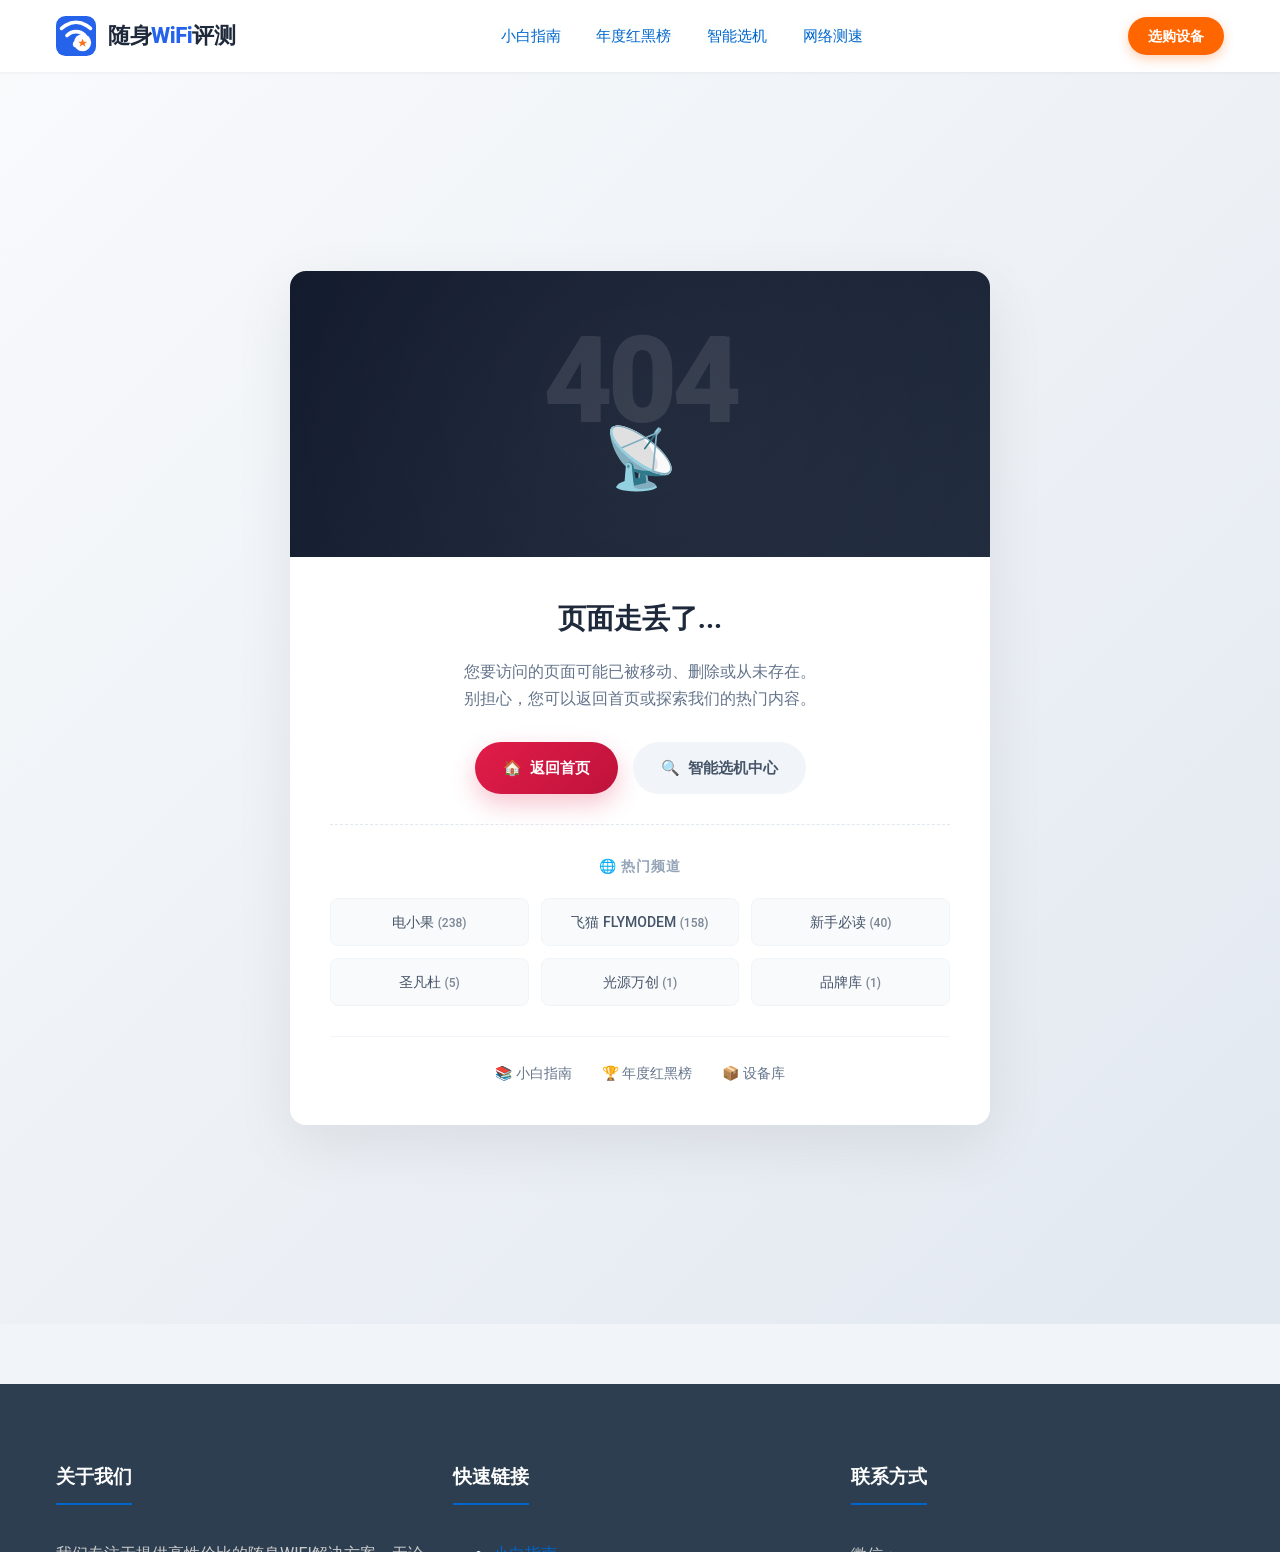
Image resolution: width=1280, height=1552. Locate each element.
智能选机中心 (719, 768)
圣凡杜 (429, 982)
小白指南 (533, 35)
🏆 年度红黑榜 (647, 1073)
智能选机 (737, 35)
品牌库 (850, 982)
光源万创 (640, 982)
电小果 (429, 922)
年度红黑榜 (635, 35)
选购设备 (1176, 36)
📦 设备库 (753, 1073)
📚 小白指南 (533, 1073)
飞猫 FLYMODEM (639, 922)
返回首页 (546, 768)
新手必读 (850, 922)
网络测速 (831, 35)
